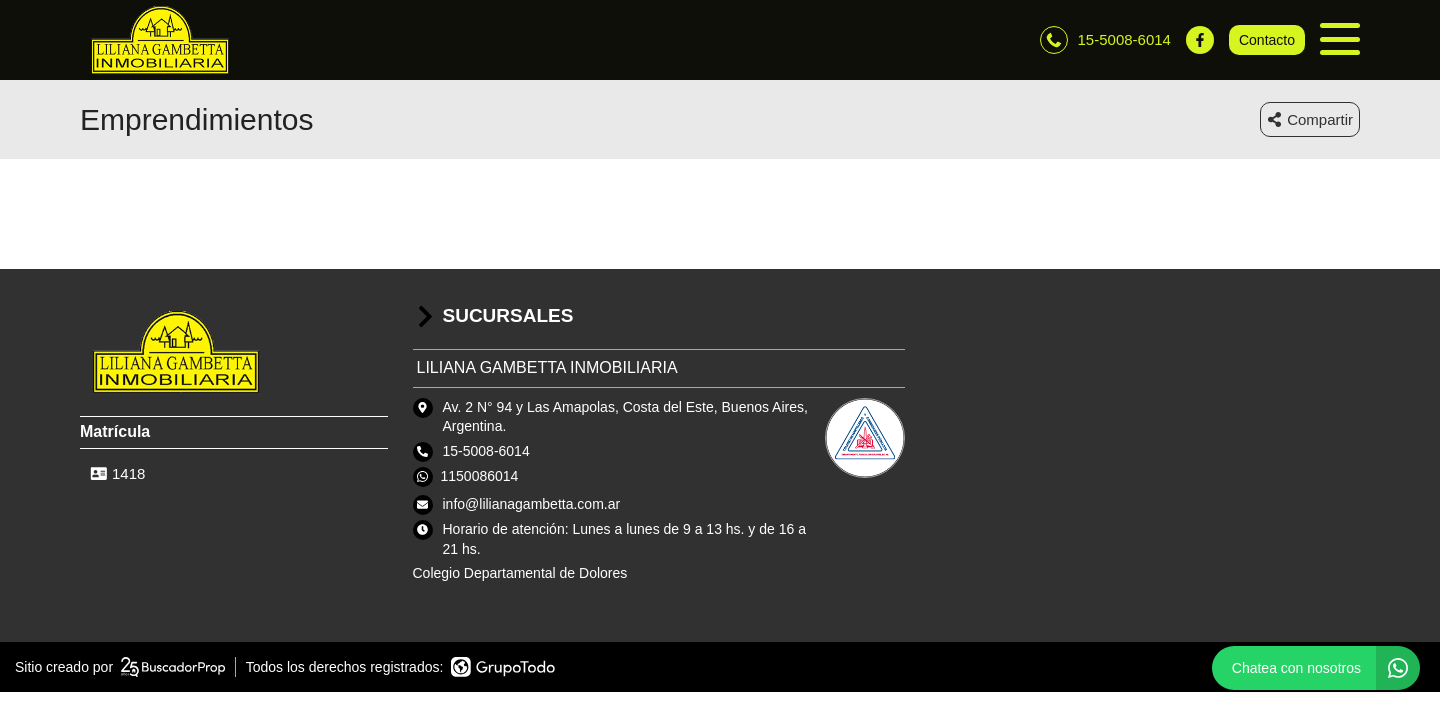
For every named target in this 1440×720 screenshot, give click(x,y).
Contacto (1267, 40)
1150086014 (480, 476)
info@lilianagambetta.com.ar (532, 504)
